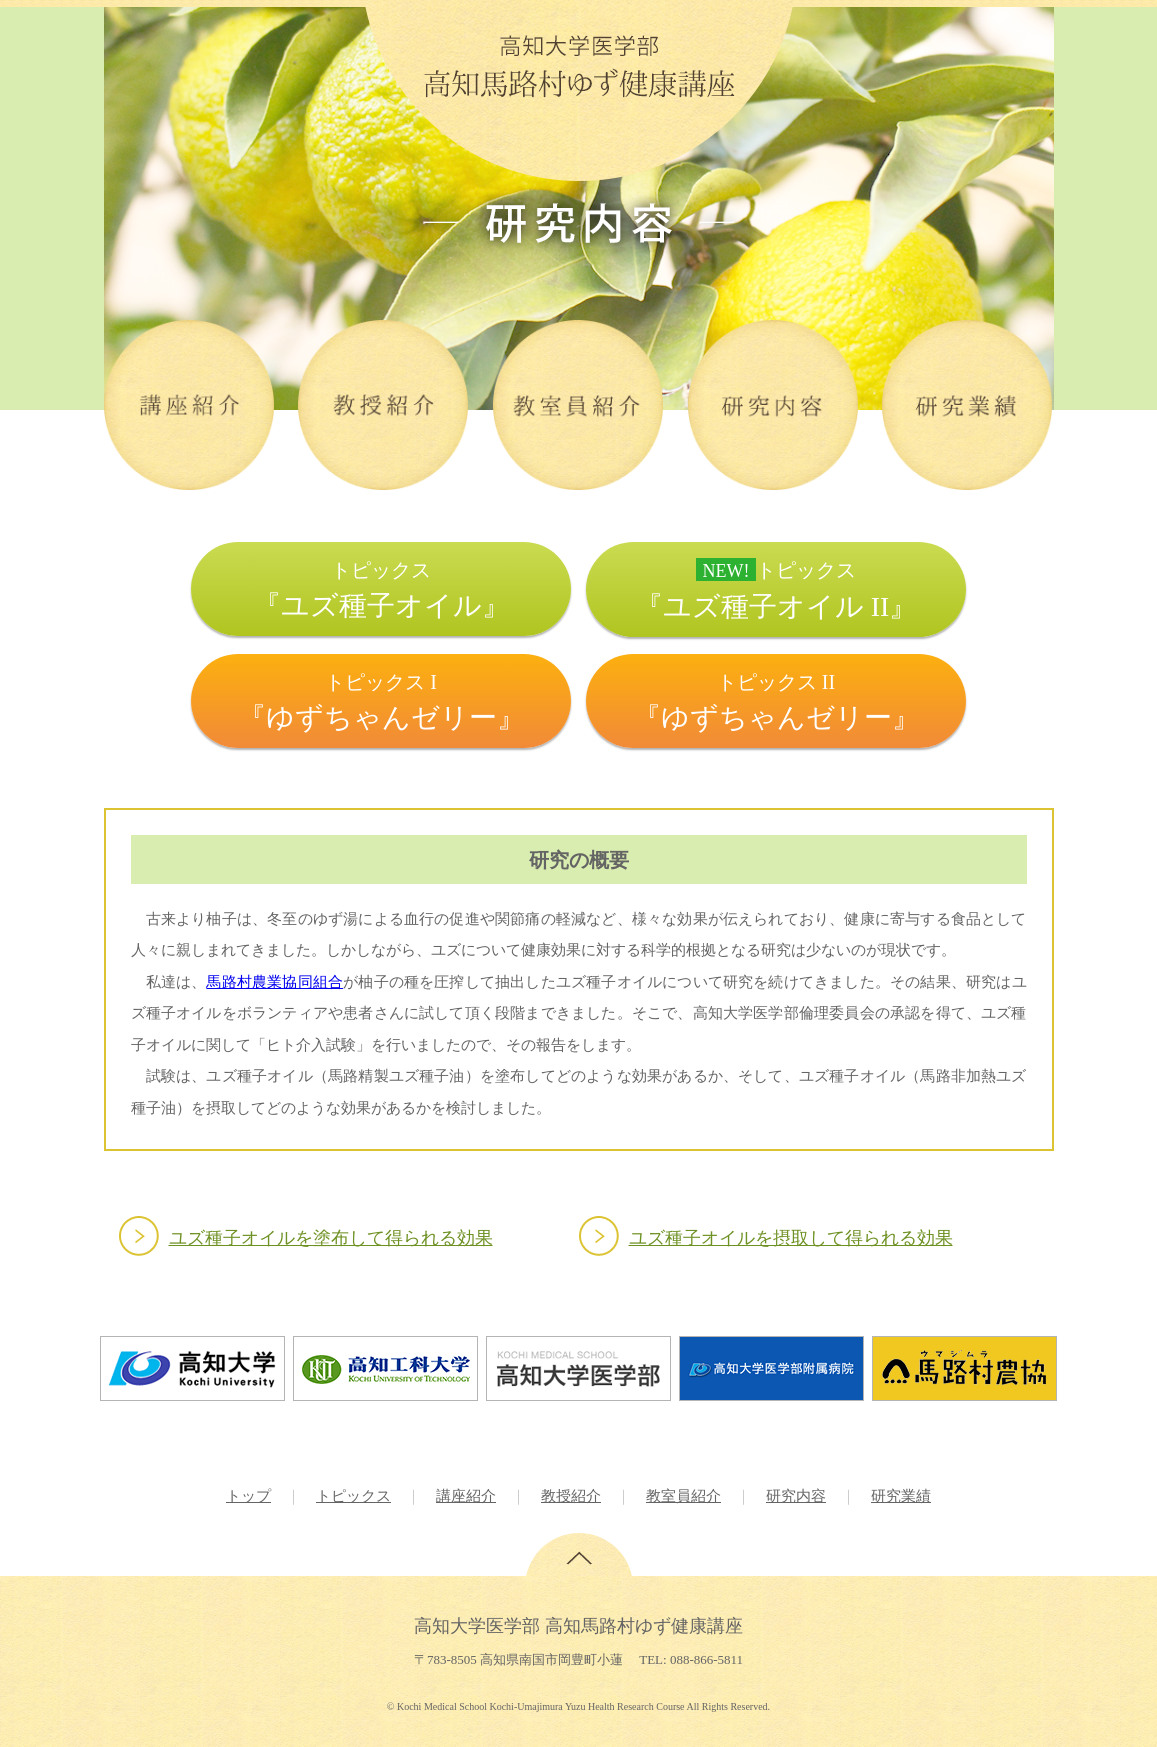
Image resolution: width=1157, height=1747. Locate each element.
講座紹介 (466, 1496)
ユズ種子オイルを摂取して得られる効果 (791, 1238)
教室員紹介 (683, 1496)
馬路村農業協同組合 (274, 981)
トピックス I (381, 702)
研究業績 (901, 1496)
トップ (248, 1496)
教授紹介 (571, 1496)
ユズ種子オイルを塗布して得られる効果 (331, 1238)
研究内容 (796, 1496)
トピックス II (776, 702)
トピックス (381, 590)
